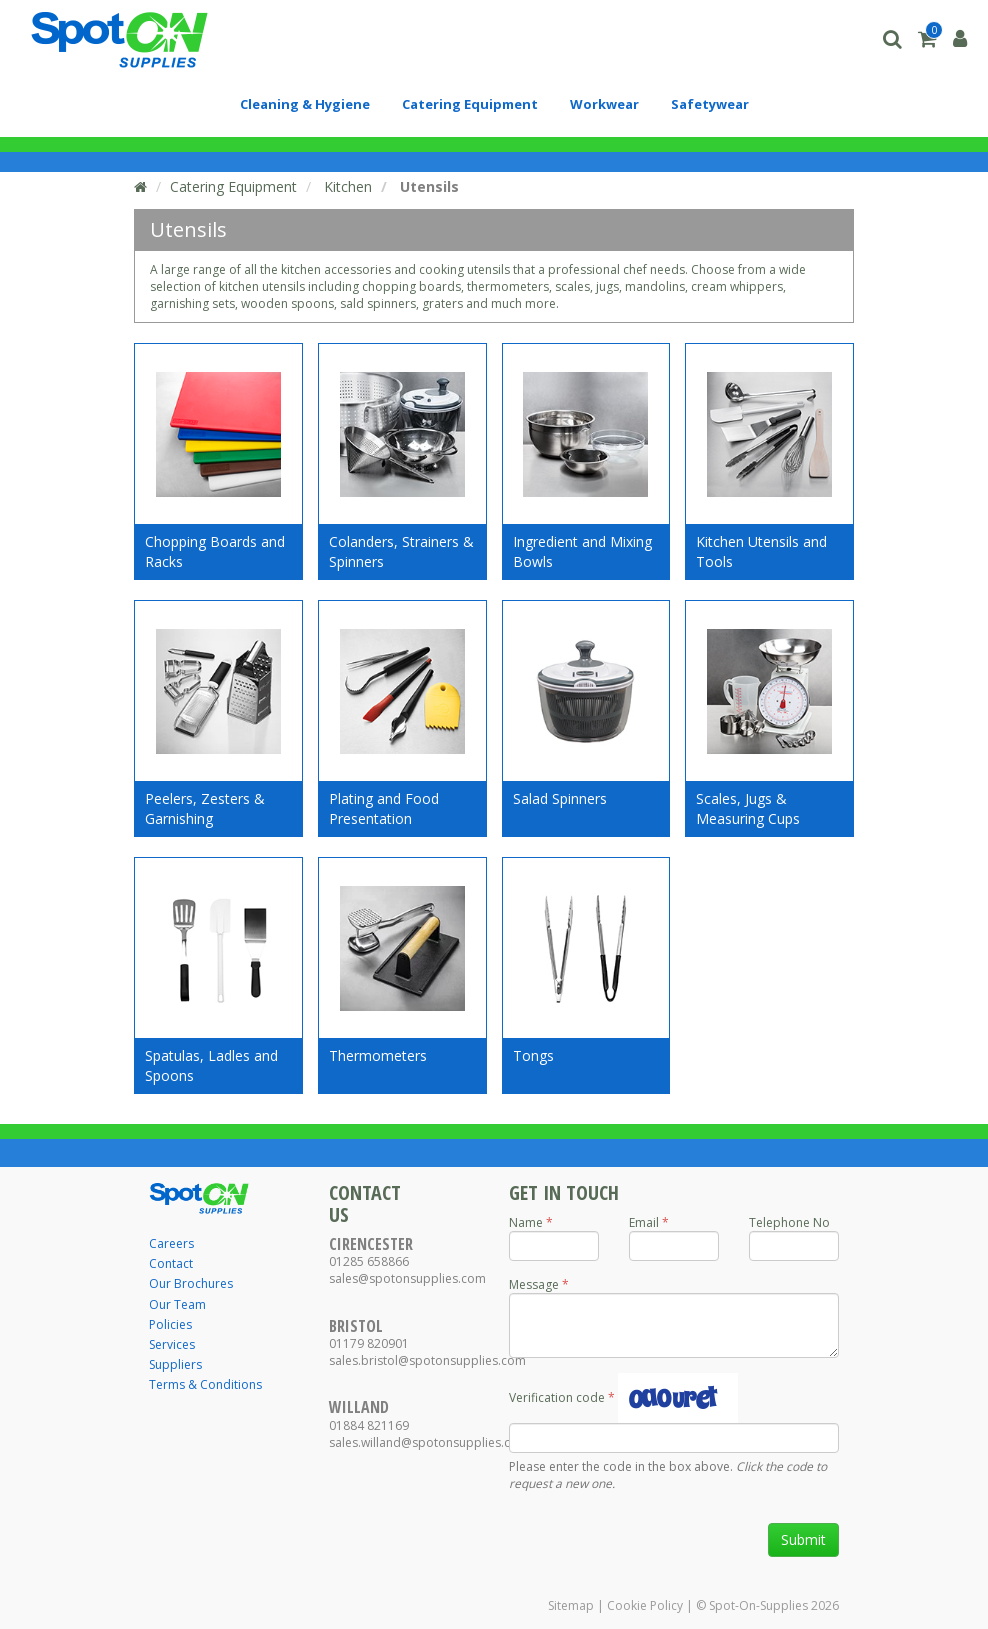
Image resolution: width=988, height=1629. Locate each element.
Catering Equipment (233, 186)
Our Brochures (191, 1283)
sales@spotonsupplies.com (407, 1278)
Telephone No (789, 1222)
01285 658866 (369, 1261)
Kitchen (346, 186)
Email (644, 1222)
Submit (803, 1539)
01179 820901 (369, 1343)
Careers (171, 1243)
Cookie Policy (645, 1605)
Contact (171, 1263)
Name (526, 1222)
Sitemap (571, 1605)
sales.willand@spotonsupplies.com (429, 1442)
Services (172, 1344)
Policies (170, 1324)
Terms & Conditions (205, 1384)
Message (534, 1284)
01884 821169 (369, 1425)
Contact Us (365, 1203)
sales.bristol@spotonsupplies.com (427, 1360)
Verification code (557, 1397)
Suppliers (175, 1364)
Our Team (177, 1304)
